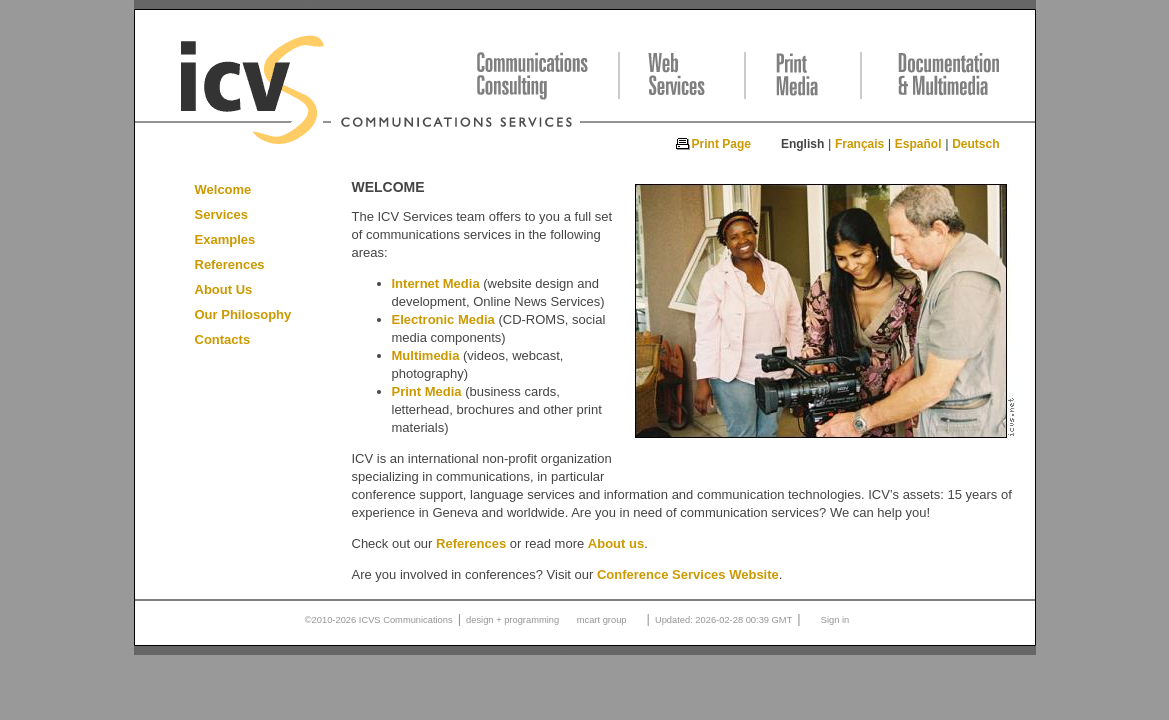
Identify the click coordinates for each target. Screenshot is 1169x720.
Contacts (223, 339)
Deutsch (975, 144)
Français (859, 144)
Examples (225, 239)
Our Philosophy (243, 314)
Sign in (835, 620)
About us (616, 543)
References (230, 264)
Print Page (721, 144)
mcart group (602, 620)
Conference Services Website (688, 574)
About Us (224, 289)
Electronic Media (443, 319)
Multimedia (426, 355)
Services (222, 214)
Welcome (223, 189)
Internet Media (436, 283)
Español (918, 144)
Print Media (427, 391)
